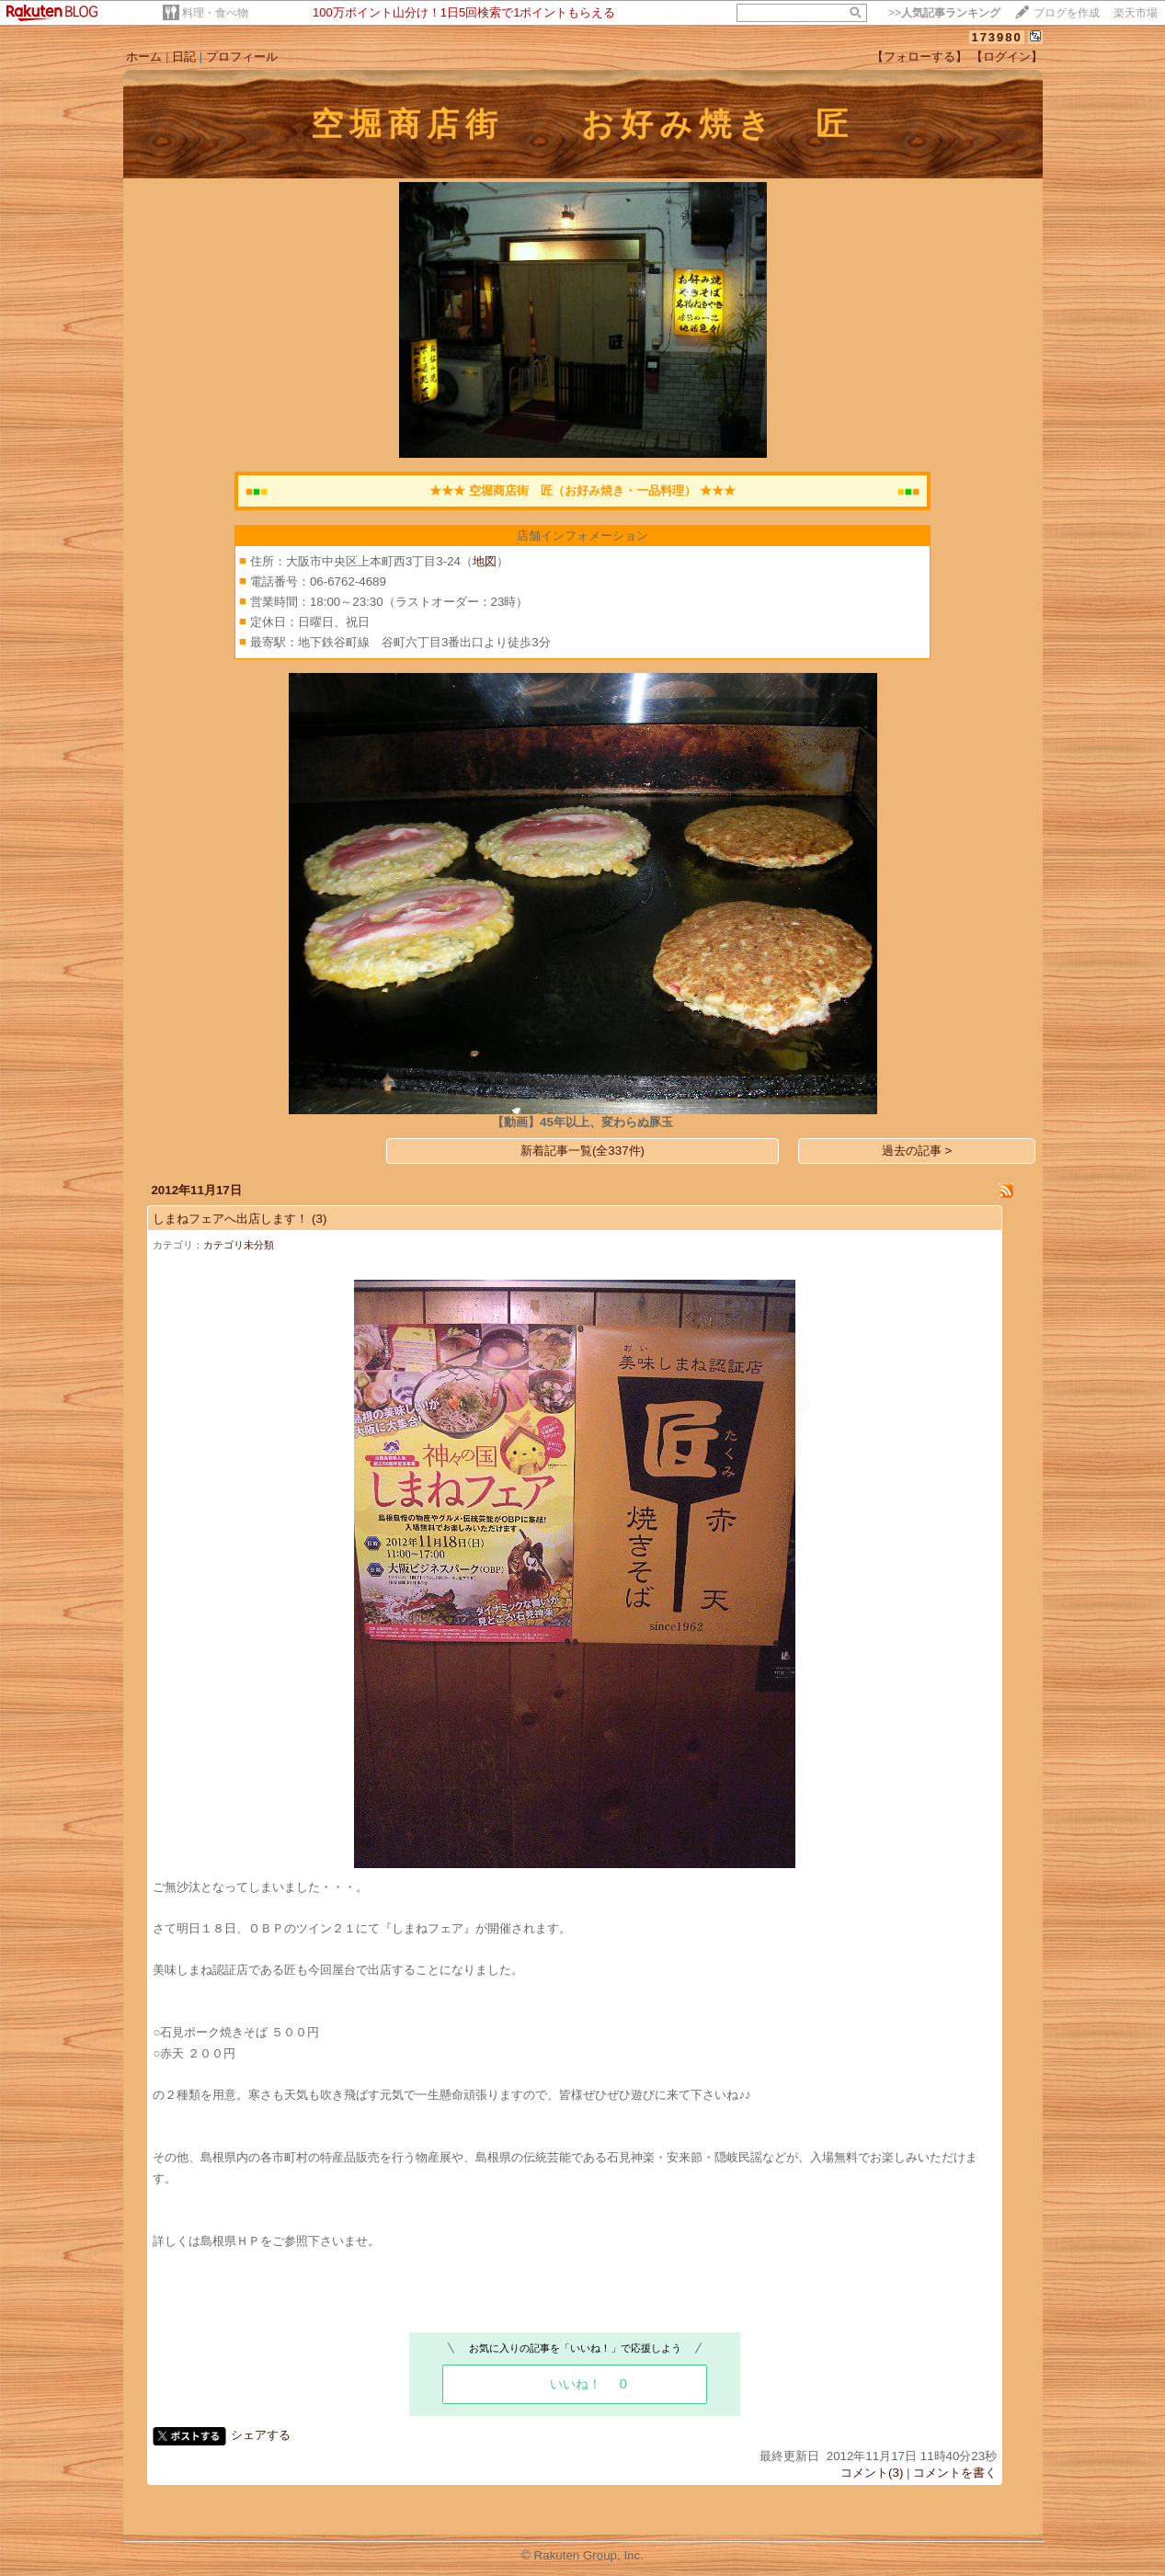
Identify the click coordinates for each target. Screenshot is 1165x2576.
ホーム (144, 56)
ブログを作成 (1067, 12)
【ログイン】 (1007, 56)
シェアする (261, 2435)
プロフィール (242, 56)
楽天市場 (1136, 12)
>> (944, 12)
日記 (184, 56)
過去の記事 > (917, 1150)
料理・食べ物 (215, 12)
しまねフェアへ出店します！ (230, 1218)
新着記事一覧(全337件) (582, 1150)
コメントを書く (955, 2472)
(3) (319, 1218)
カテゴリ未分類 (238, 1244)
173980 (996, 37)
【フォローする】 (919, 56)
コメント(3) (871, 2472)
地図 (485, 561)
